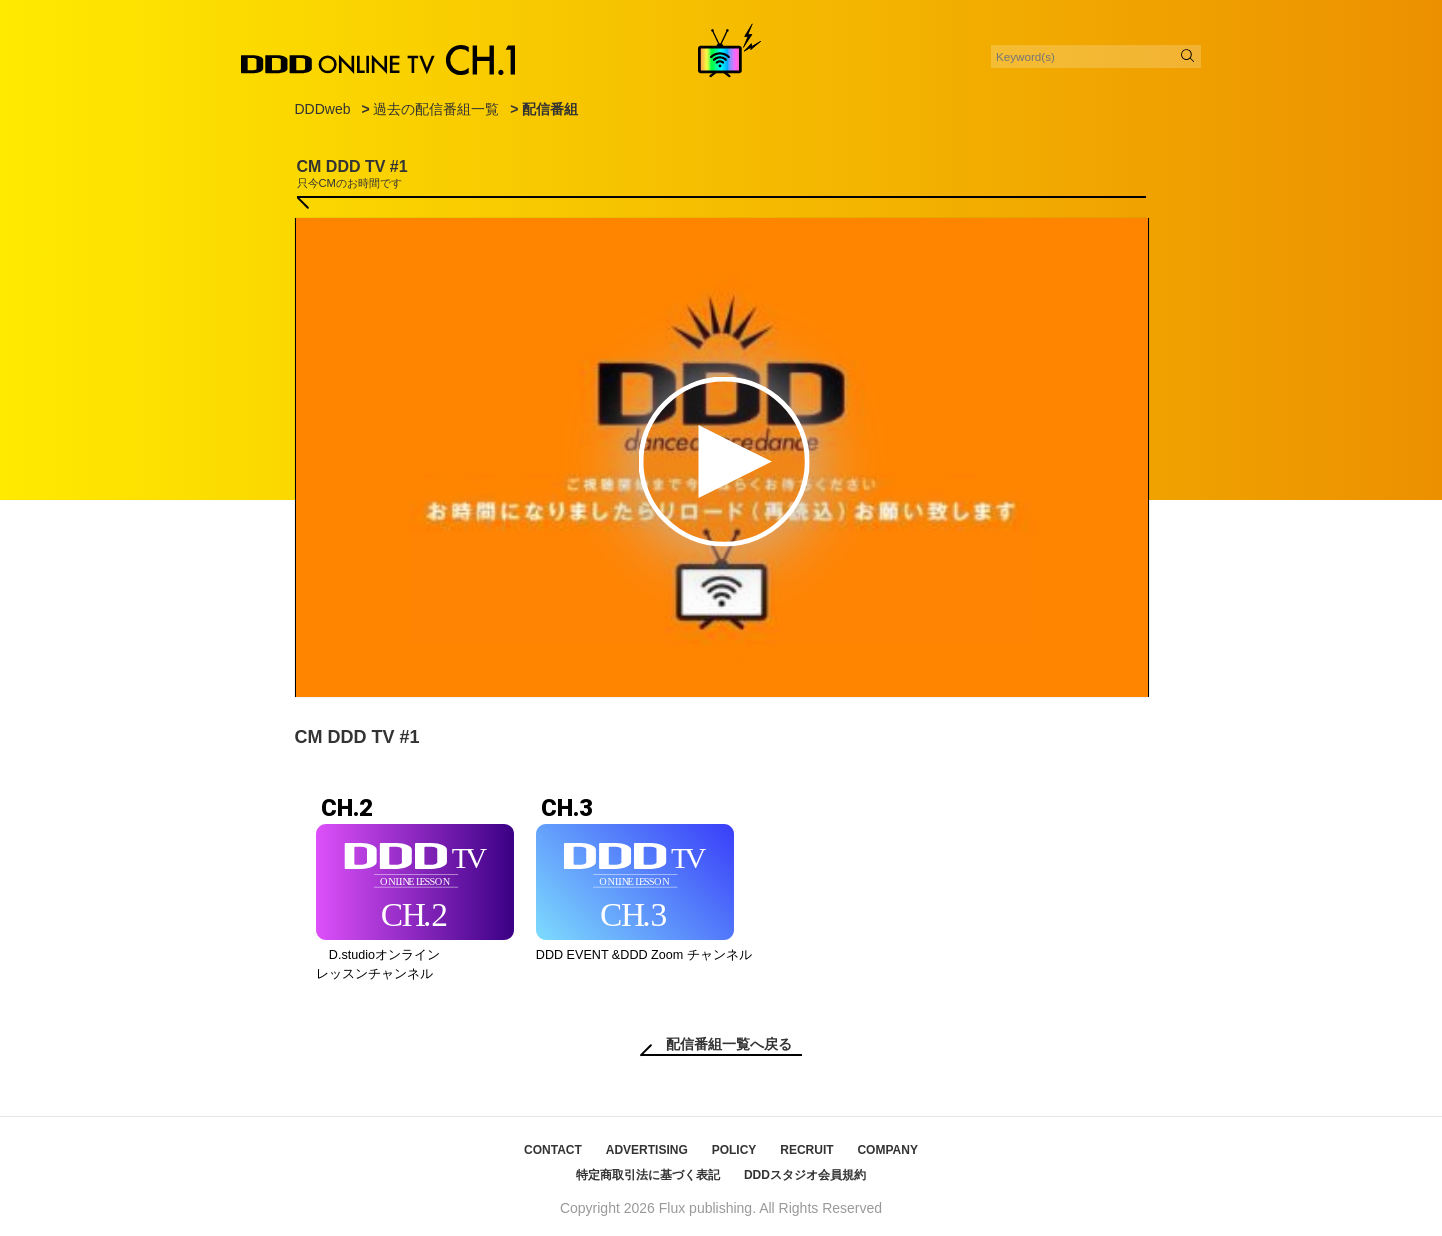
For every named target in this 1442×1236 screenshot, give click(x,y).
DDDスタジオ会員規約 (805, 1175)
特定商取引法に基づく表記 (648, 1175)
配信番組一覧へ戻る (729, 1044)
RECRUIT (806, 1150)
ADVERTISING (647, 1150)
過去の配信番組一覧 (436, 109)
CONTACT (553, 1150)
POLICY (734, 1150)
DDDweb (323, 109)
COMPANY (887, 1150)
